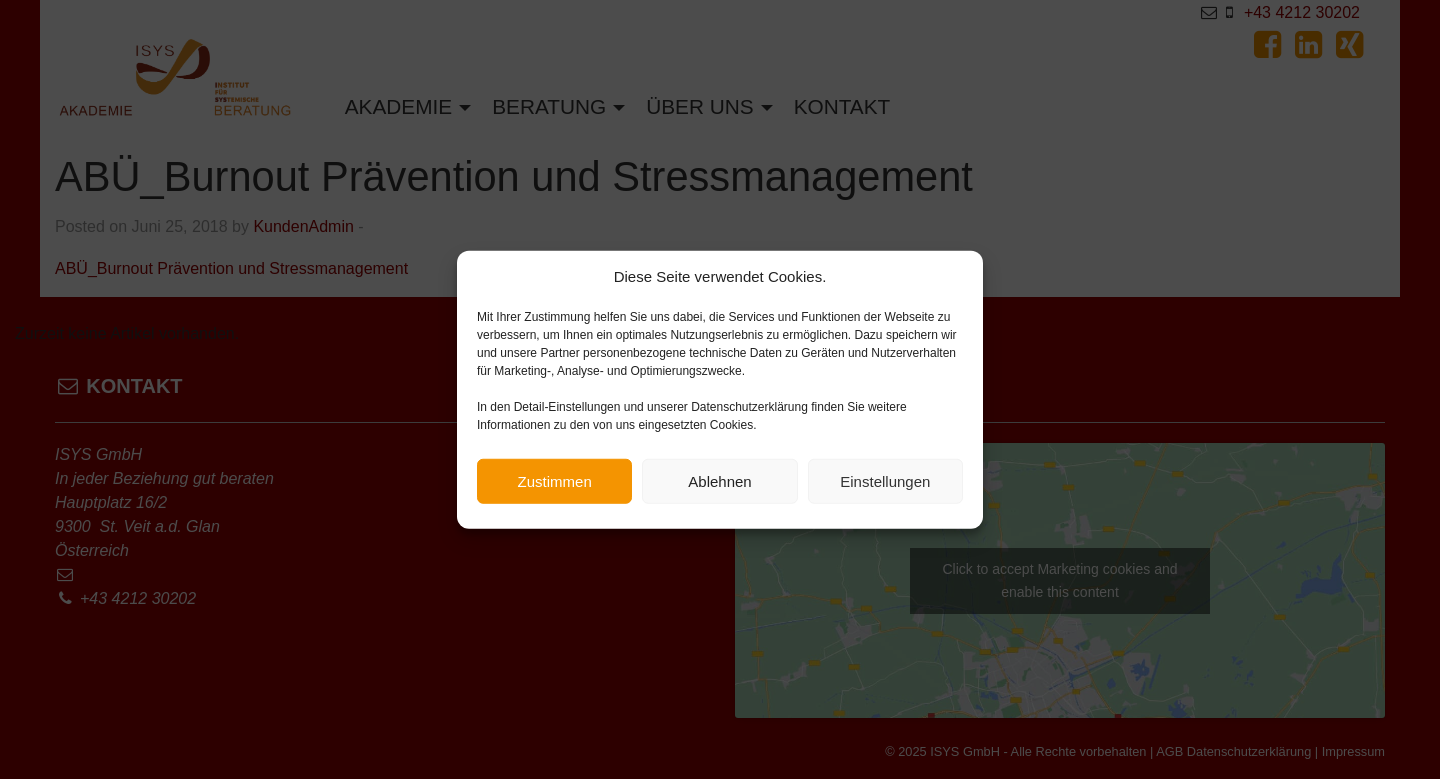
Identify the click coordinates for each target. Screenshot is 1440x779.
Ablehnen (719, 481)
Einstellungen (885, 481)
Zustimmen (555, 481)
